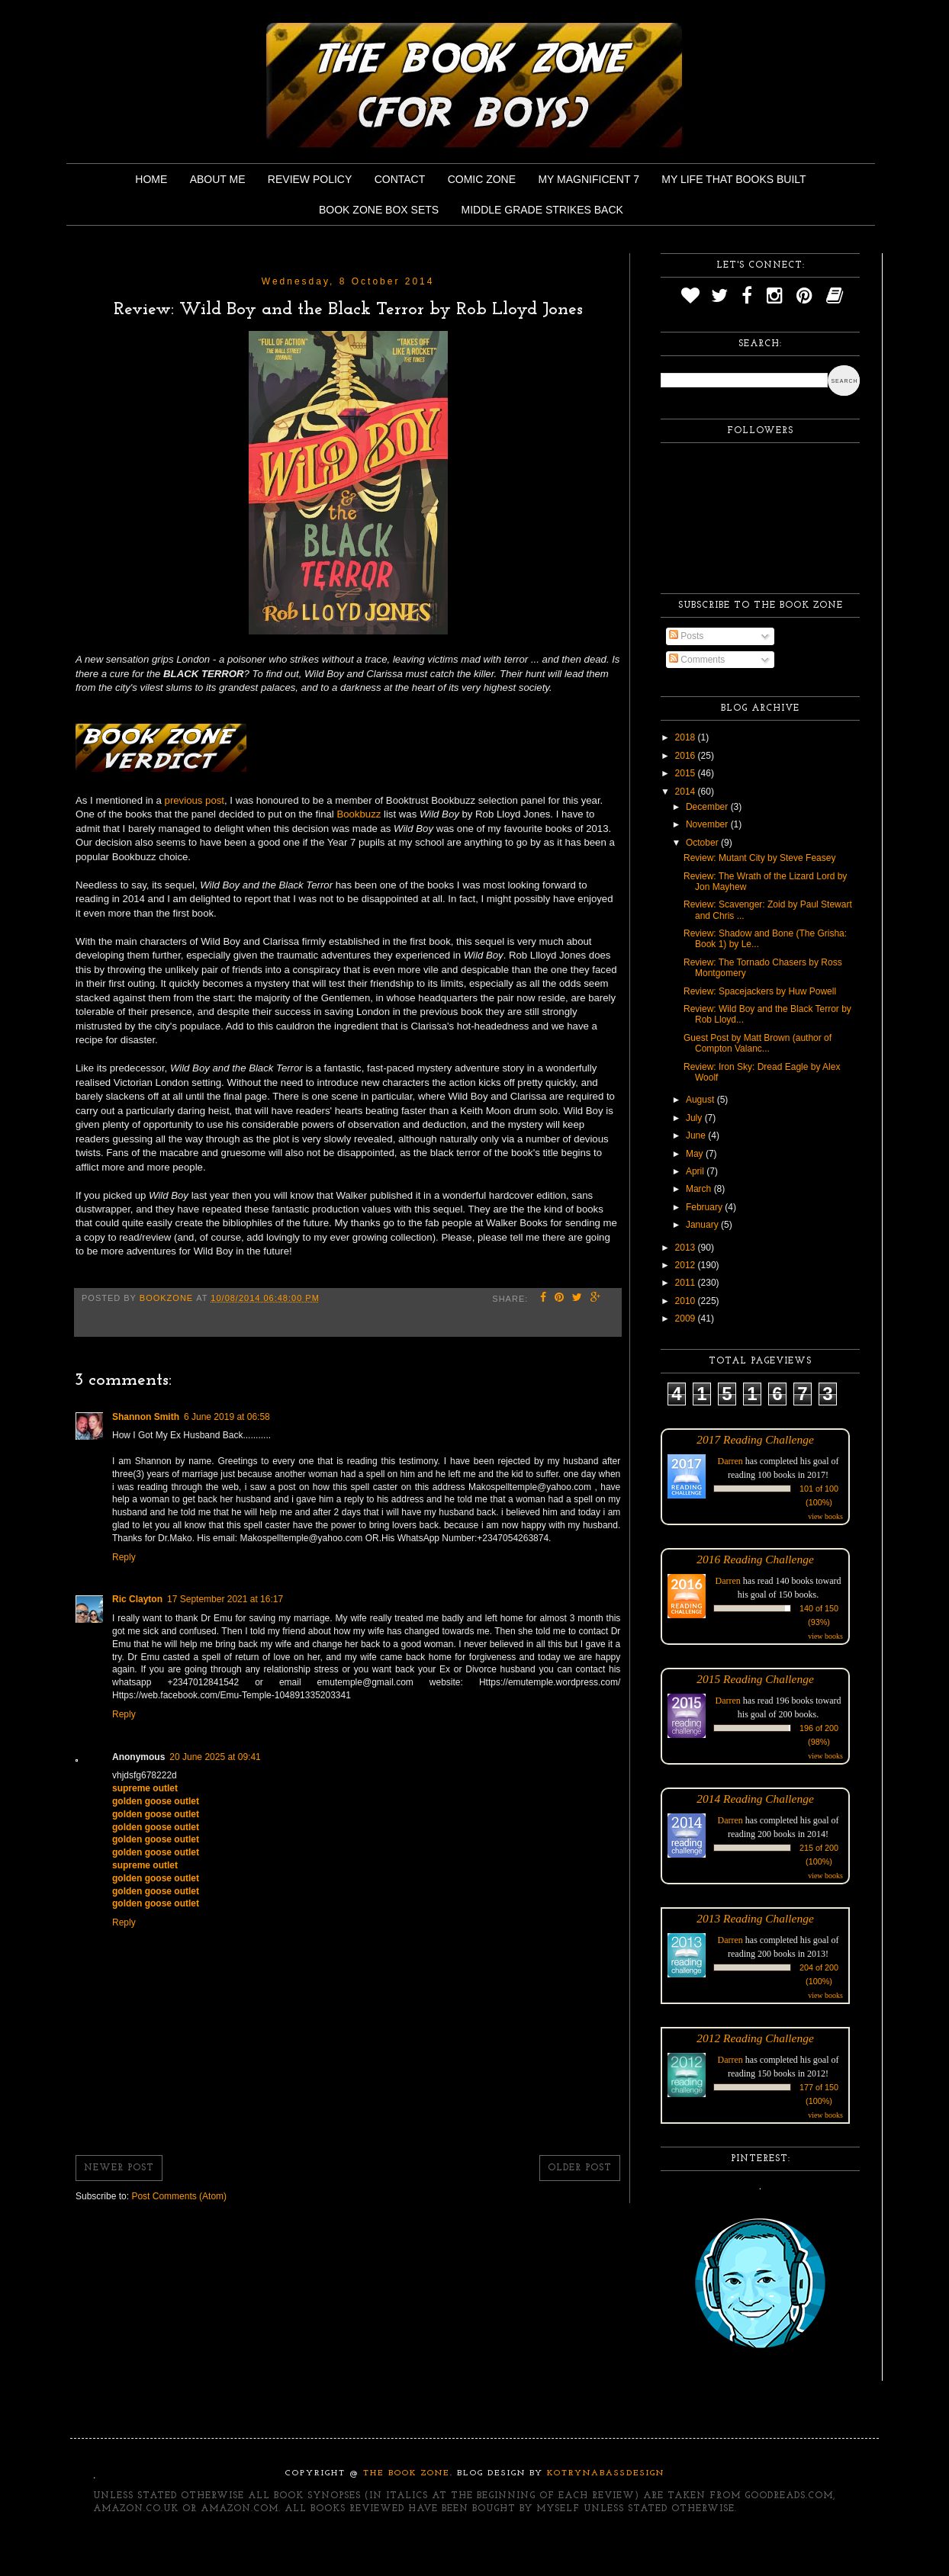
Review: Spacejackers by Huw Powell (760, 991)
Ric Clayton (137, 1599)
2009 (686, 1318)
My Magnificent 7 (588, 179)
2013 (686, 1247)
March (700, 1189)
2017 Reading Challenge (755, 1439)
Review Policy (310, 179)
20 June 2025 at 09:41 (214, 1757)
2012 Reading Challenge (755, 2038)
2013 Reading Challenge (755, 1918)
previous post (194, 800)
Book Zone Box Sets (379, 210)
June (697, 1135)
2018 (686, 737)
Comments (697, 659)
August (701, 1099)
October (703, 842)
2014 (686, 791)
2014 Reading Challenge (755, 1798)
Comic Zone (482, 179)
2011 (686, 1282)
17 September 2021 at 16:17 (225, 1599)
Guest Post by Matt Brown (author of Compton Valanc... (758, 1043)
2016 (686, 755)
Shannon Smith (145, 1417)
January (703, 1224)
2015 (686, 773)
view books (825, 1516)
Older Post (580, 2168)
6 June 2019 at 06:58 (227, 1417)
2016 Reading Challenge (755, 1559)
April (696, 1171)
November (708, 824)
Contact (400, 179)
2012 (686, 1265)
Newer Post (119, 2168)
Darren (730, 1461)
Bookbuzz (358, 814)
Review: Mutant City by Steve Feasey (759, 858)
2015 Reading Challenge (755, 1678)
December (708, 806)
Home (151, 179)
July (695, 1118)
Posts (686, 636)
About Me (218, 179)
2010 (686, 1301)
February (705, 1207)
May (696, 1153)
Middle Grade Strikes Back (542, 210)
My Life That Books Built (733, 179)
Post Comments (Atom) (179, 2196)
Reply (124, 1557)
